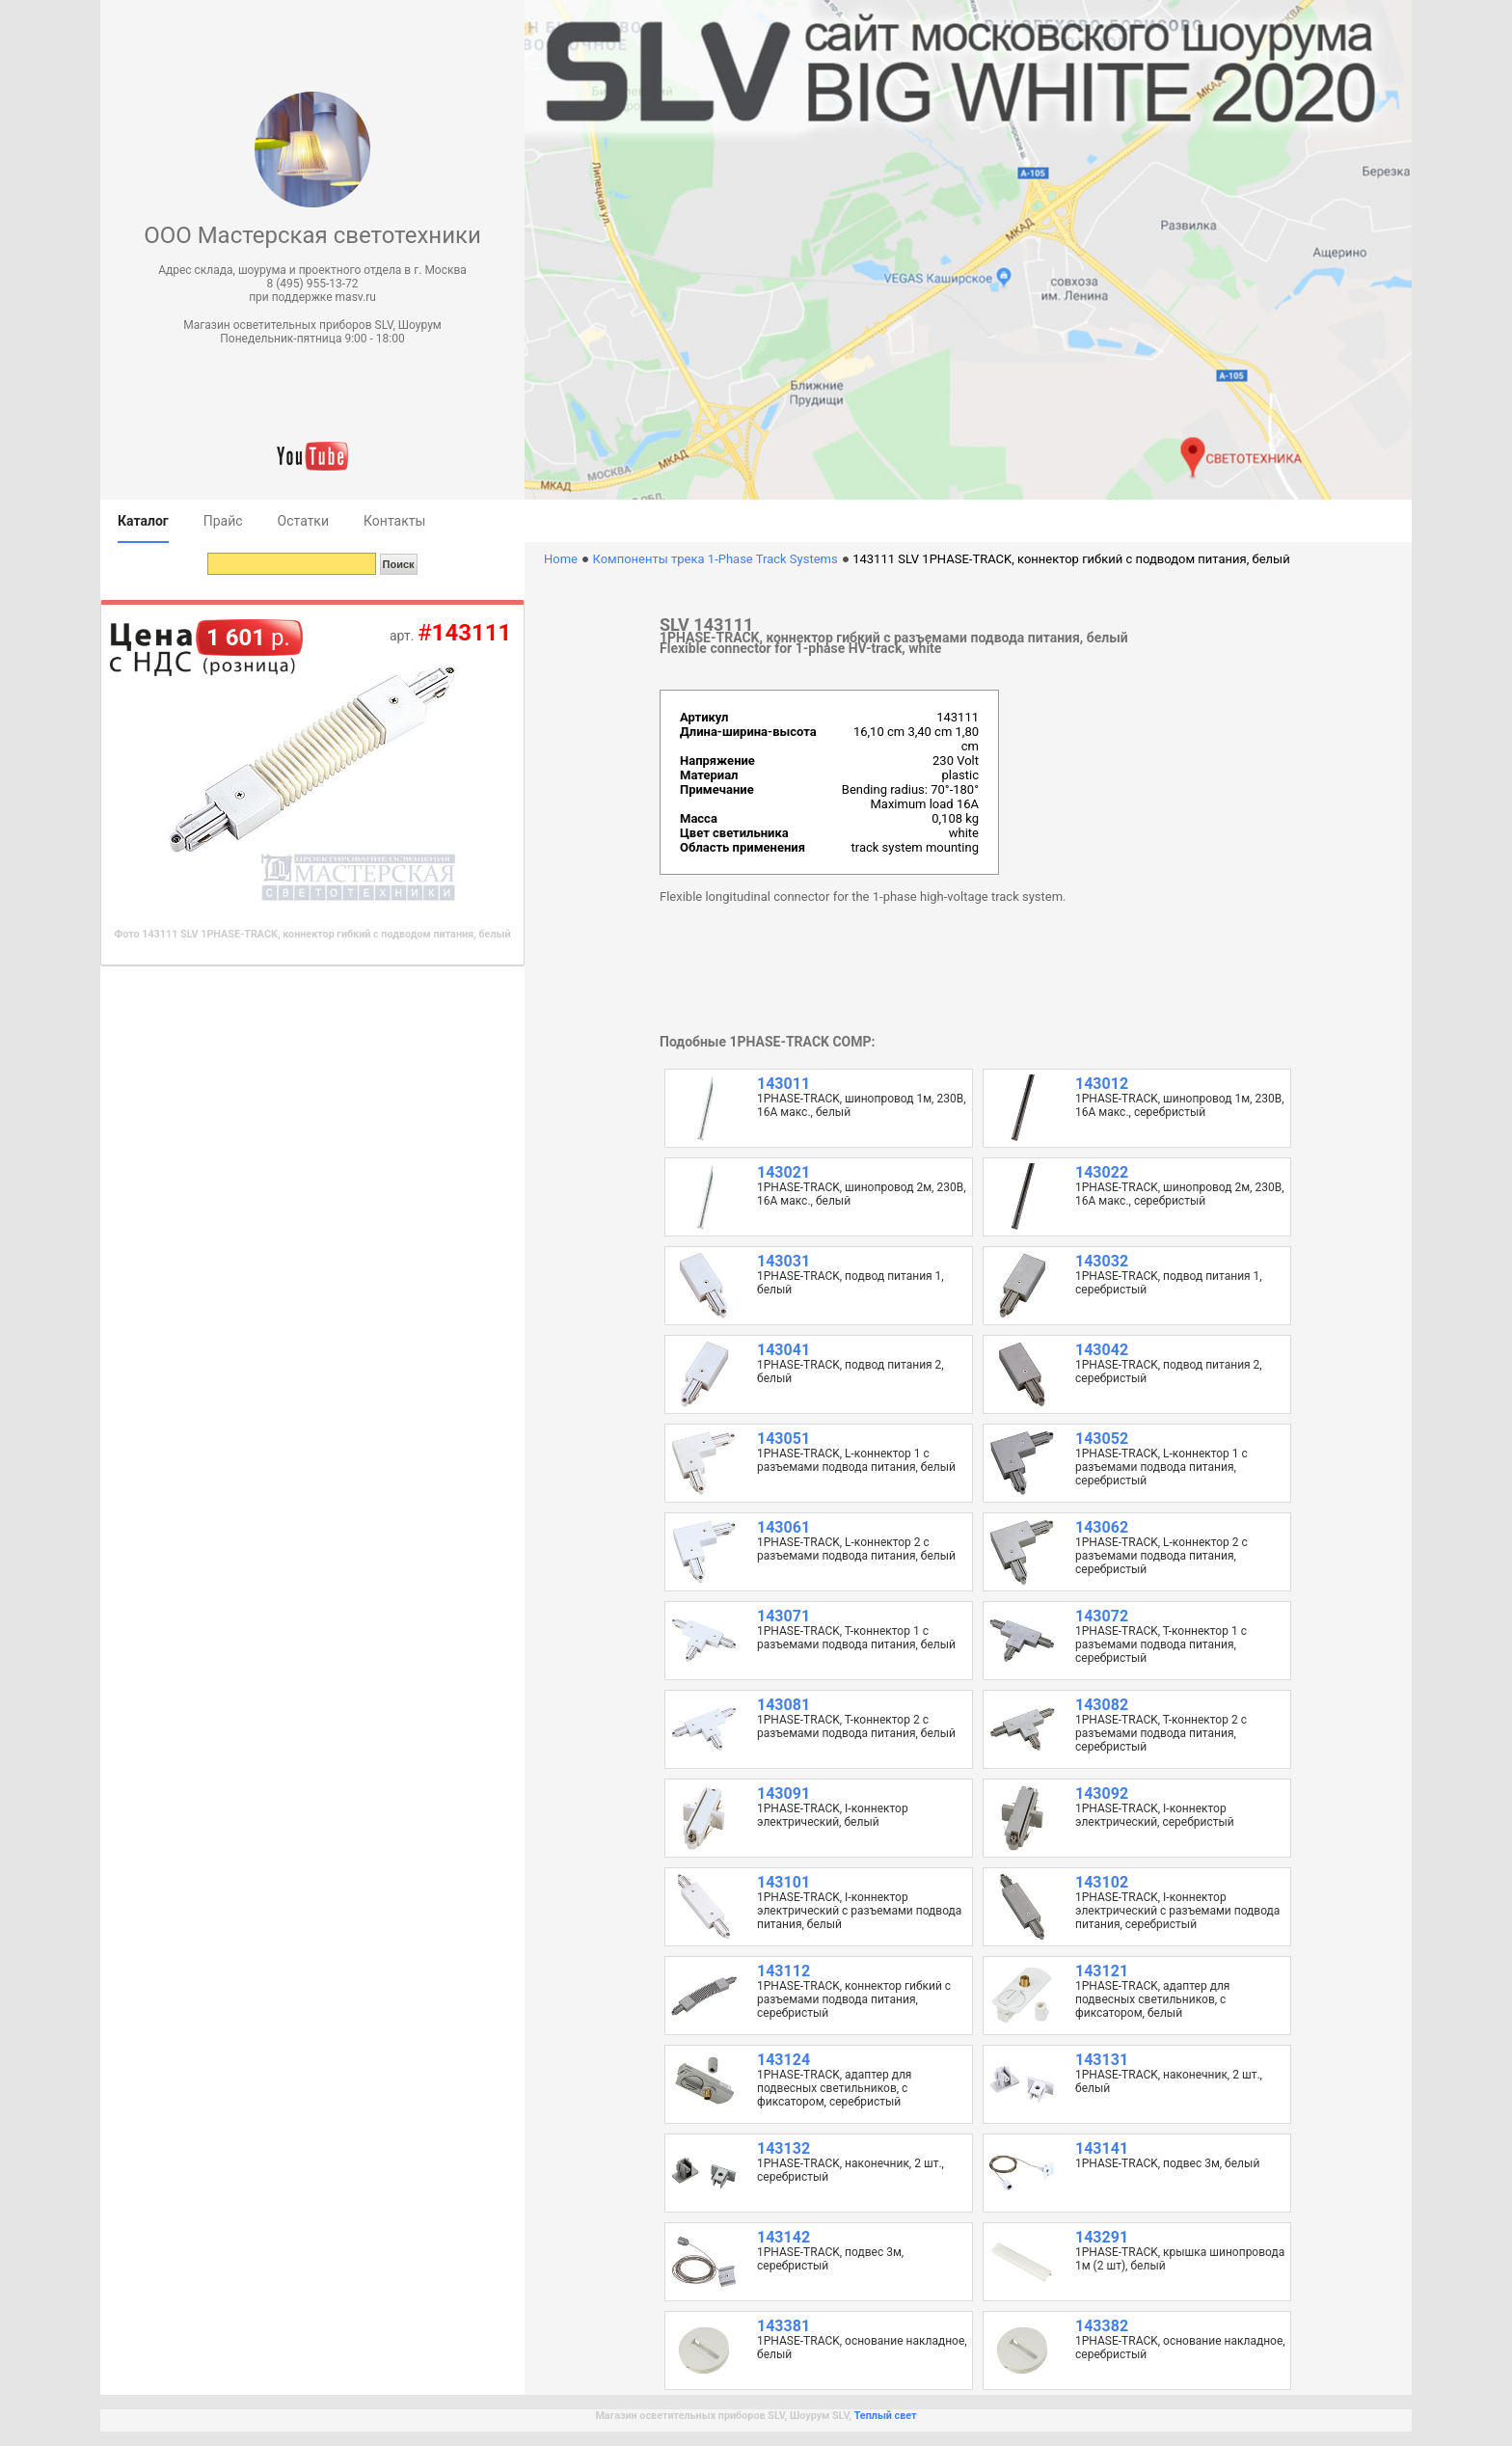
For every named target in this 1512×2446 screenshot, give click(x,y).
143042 (1101, 1350)
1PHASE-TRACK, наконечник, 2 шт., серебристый (850, 2170)
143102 (1101, 1882)
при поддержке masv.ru (312, 297)
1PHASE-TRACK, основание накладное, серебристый (1180, 2347)
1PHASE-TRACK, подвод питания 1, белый (850, 1282)
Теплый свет (885, 2415)
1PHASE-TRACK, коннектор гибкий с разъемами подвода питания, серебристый (854, 1999)
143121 (1101, 1971)
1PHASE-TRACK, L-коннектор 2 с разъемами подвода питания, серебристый (1161, 1556)
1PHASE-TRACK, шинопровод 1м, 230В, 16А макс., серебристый (1179, 1105)
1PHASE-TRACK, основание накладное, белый (862, 2347)
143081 (783, 1705)
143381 (783, 2326)
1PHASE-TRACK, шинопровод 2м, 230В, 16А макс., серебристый (1179, 1194)
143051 (783, 1438)
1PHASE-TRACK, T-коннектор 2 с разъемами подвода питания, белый (856, 1726)
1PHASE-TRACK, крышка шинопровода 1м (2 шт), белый (1179, 2258)
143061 (783, 1527)
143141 (1101, 2148)
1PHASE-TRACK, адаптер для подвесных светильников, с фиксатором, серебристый (834, 2088)
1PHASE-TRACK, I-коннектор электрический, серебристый (1154, 1815)
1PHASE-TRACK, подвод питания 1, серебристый (1168, 1282)
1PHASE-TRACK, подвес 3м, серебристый (830, 2258)
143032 (1101, 1261)
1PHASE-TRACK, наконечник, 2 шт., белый (1168, 2081)
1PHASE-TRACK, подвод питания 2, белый (850, 1371)
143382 (1101, 2326)
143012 (1101, 1083)
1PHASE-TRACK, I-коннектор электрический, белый (832, 1815)
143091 (783, 1793)
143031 (783, 1261)
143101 (783, 1882)
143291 (1101, 2237)
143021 (783, 1172)
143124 (783, 2060)
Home (561, 559)
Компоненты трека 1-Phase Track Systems (714, 559)
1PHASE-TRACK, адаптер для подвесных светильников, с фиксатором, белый (1152, 1999)
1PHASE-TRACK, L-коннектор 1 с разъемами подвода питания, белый (856, 1460)
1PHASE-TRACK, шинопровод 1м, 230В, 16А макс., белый (861, 1105)
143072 (1101, 1616)
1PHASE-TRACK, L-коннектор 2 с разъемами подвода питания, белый (856, 1549)
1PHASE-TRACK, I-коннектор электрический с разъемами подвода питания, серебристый (1177, 1910)
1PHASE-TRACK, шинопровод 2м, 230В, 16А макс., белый (861, 1194)
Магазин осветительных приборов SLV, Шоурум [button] (312, 325)
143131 (1101, 2060)
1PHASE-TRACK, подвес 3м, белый (1167, 2163)
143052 (1101, 1438)
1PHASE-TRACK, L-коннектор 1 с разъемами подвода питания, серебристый (1161, 1467)
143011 (783, 1083)
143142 (783, 2237)
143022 (1101, 1172)
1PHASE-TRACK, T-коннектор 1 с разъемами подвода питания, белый (856, 1637)
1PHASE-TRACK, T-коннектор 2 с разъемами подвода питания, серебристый (1161, 1733)
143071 (783, 1616)
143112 (783, 1971)
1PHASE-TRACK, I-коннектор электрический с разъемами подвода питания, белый (859, 1910)
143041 (783, 1350)
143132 (783, 2148)
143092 (1101, 1793)
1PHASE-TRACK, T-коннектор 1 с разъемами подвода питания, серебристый (1161, 1644)
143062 (1101, 1527)
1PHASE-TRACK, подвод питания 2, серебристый (1168, 1371)
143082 (1101, 1705)
